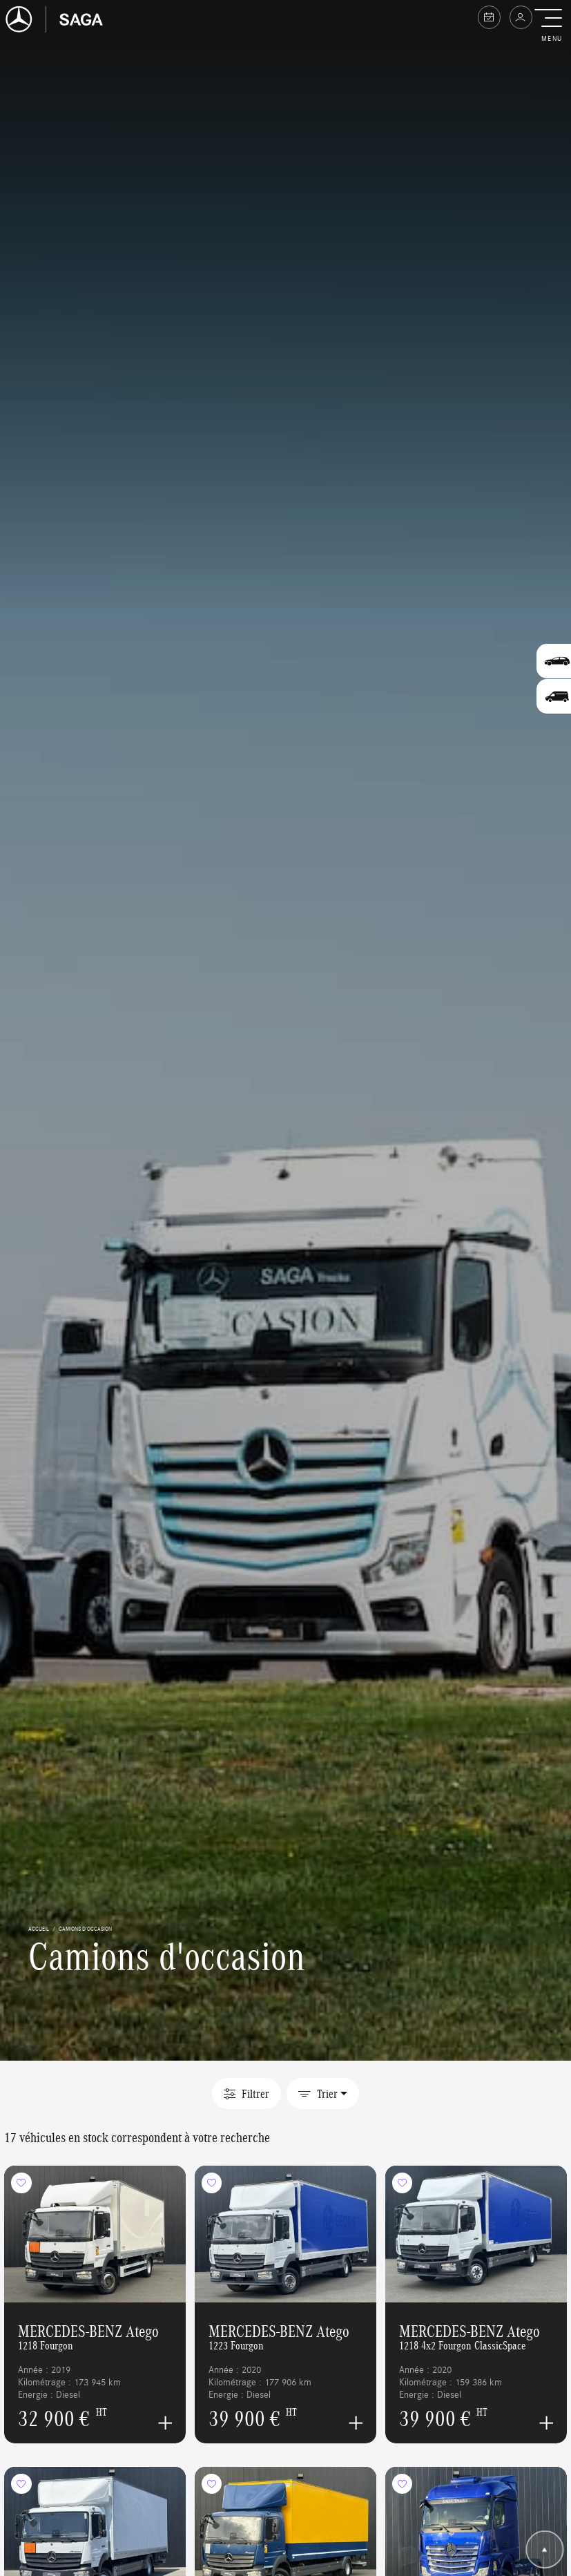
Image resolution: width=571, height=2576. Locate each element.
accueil (38, 1928)
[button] (551, 26)
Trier (317, 2094)
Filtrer (246, 2094)
